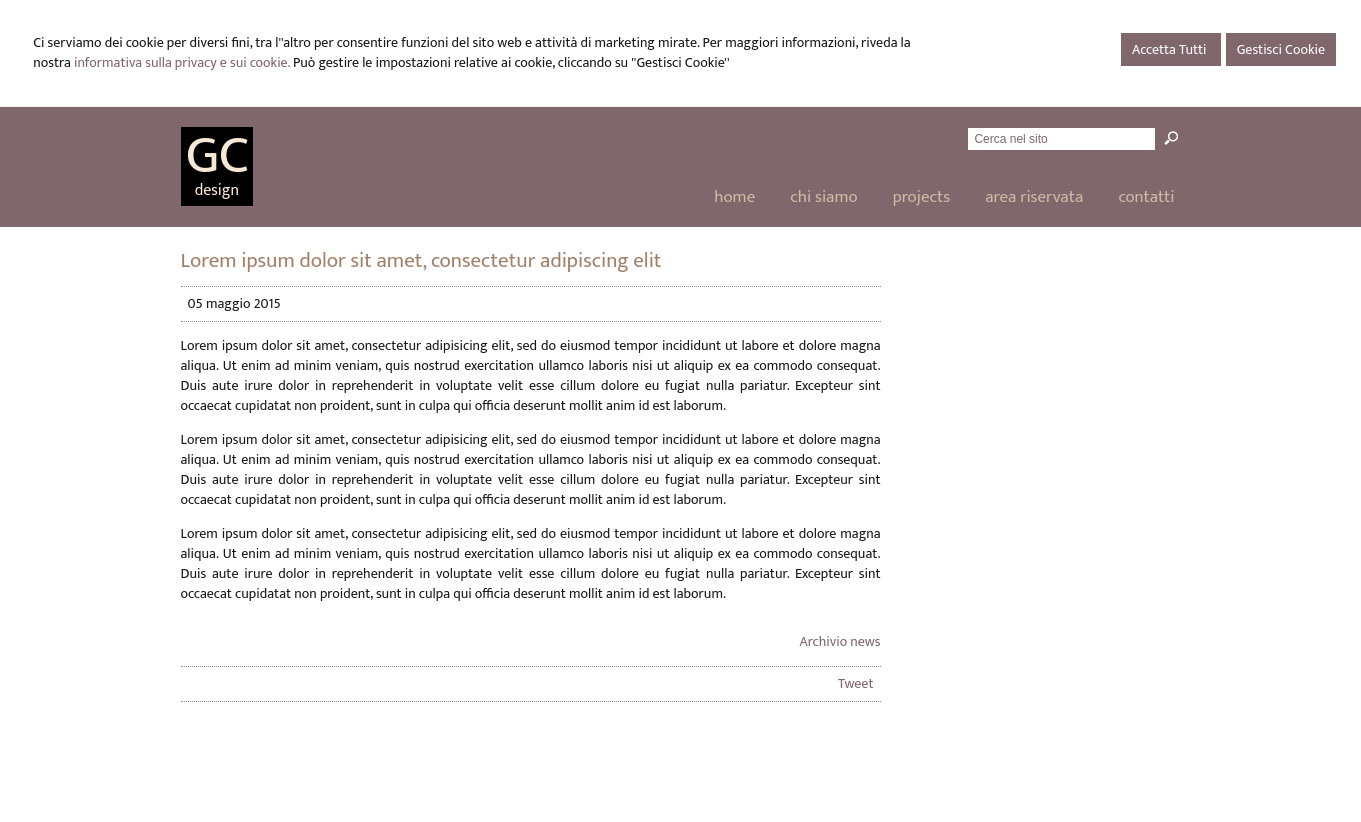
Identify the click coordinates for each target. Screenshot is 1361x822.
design (217, 190)
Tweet (856, 683)
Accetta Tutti (1171, 49)
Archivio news (840, 641)
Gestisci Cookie (1281, 49)
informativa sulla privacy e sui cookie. (182, 62)
